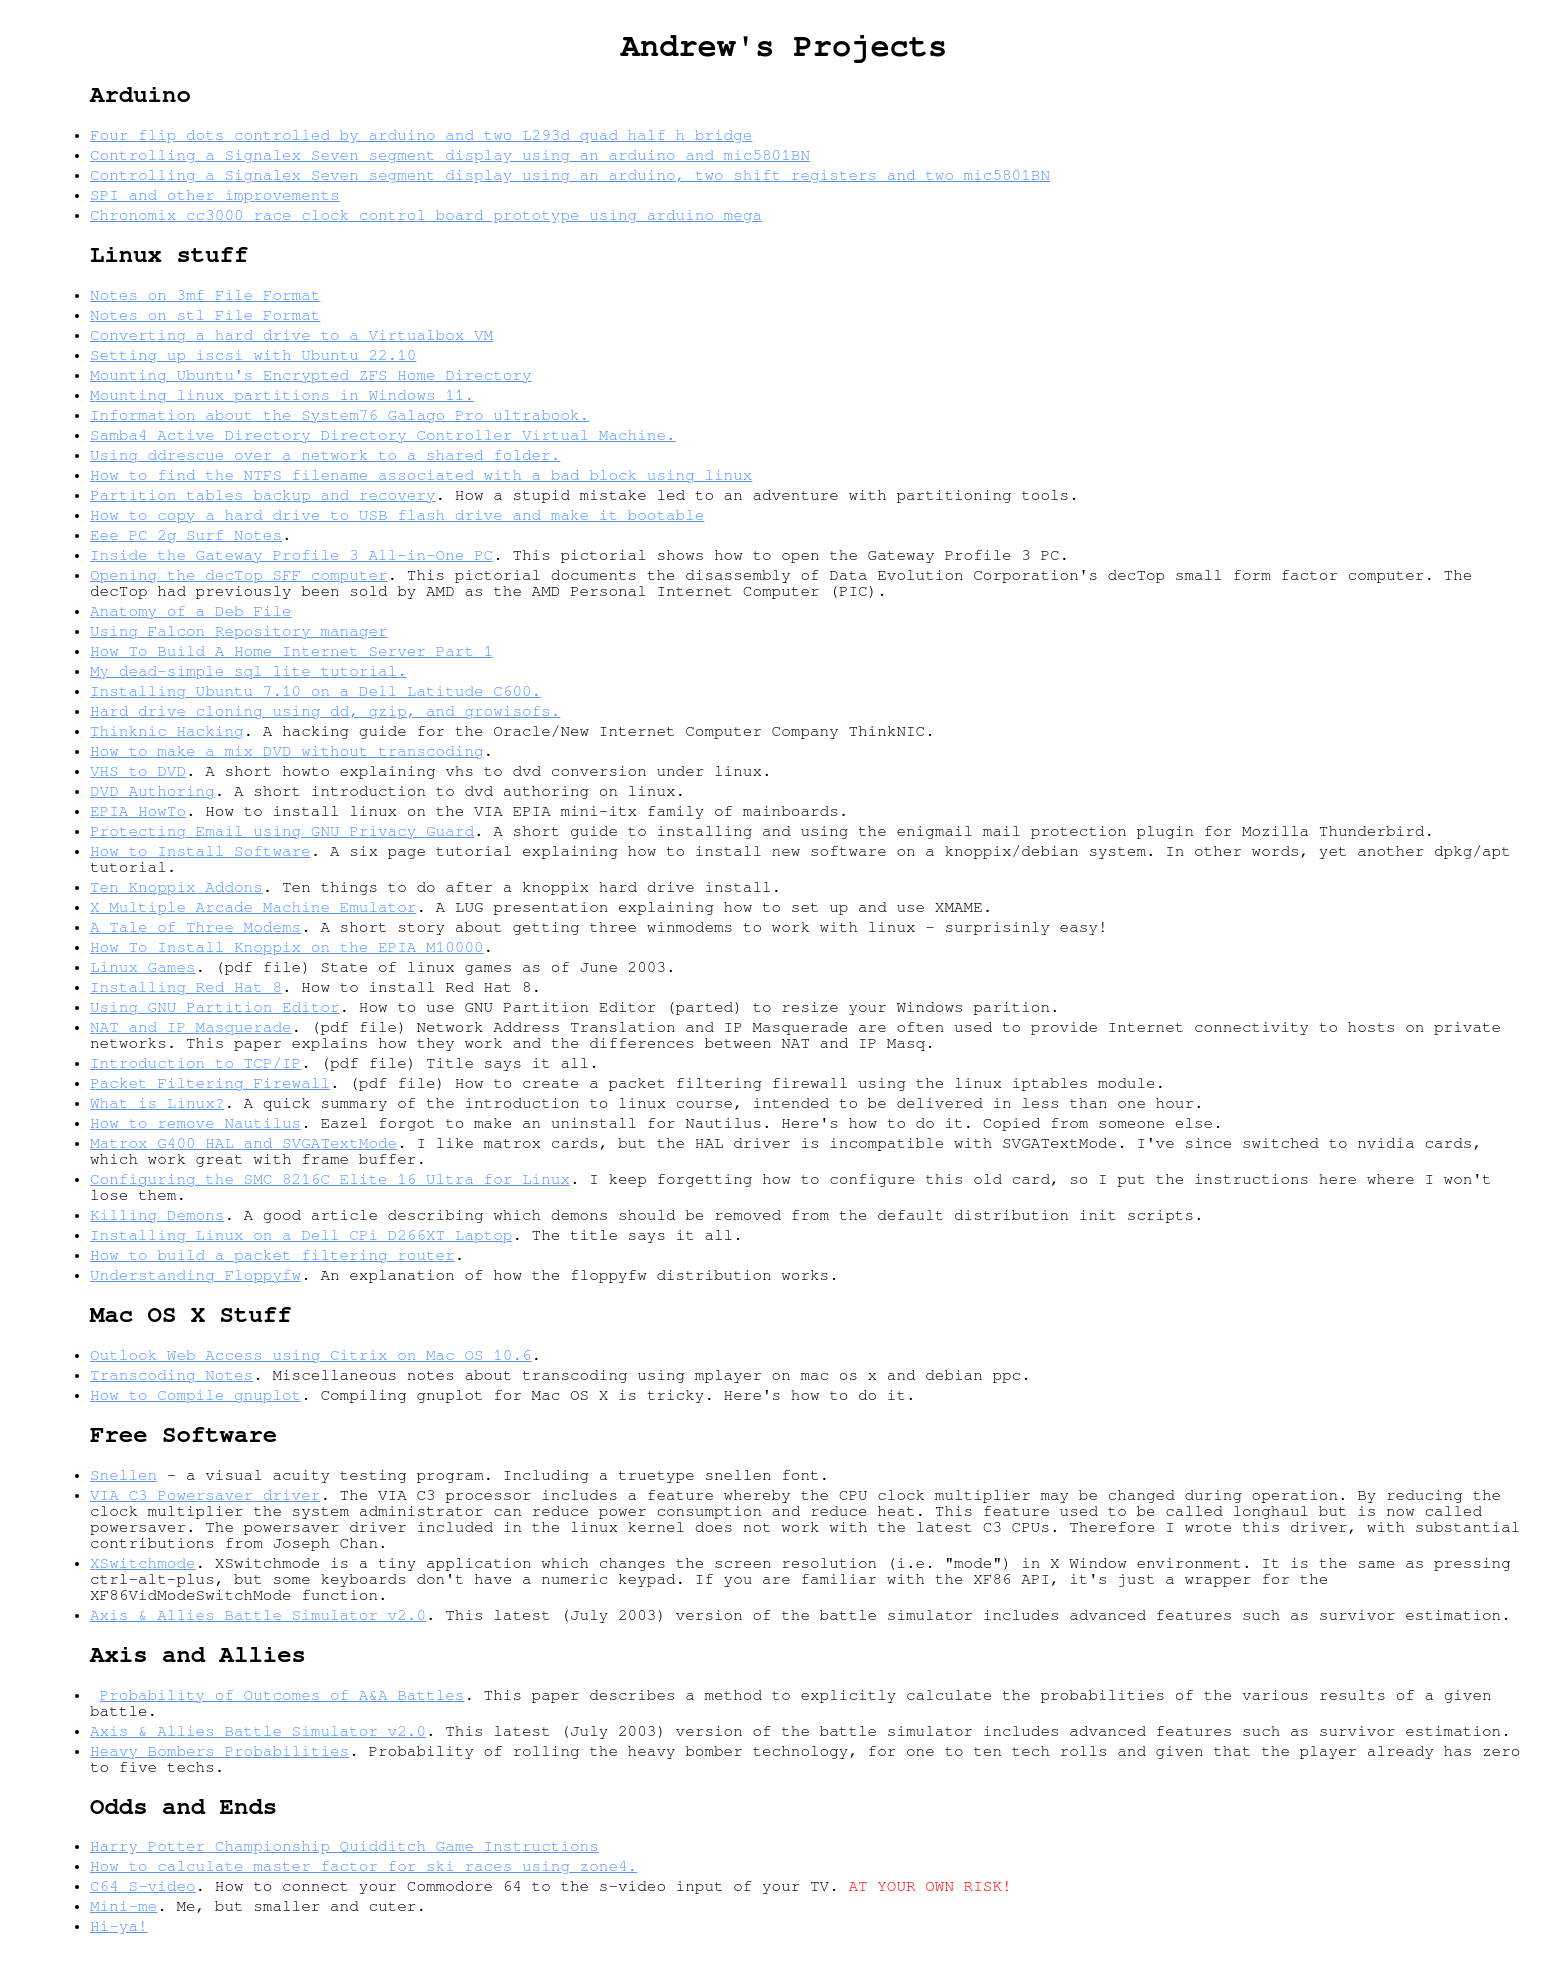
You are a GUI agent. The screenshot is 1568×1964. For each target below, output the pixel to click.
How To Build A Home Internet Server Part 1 (291, 651)
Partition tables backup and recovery (263, 495)
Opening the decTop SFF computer (239, 575)
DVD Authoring (152, 791)
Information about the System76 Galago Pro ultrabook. (339, 415)
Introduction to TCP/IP (195, 1063)
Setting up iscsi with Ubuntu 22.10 (253, 355)
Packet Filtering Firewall (210, 1083)
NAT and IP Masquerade (191, 1027)
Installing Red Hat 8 (186, 987)
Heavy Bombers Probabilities (219, 1751)
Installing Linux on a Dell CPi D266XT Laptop (301, 1235)
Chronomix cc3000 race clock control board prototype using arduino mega (426, 215)
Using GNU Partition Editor (215, 1007)
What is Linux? (157, 1103)
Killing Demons (157, 1215)
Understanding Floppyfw (195, 1275)
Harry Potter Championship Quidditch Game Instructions (344, 1846)
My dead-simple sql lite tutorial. (248, 671)
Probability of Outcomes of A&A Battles (282, 1695)
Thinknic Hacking (167, 731)
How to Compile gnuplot (195, 1395)
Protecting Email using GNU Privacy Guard (282, 831)
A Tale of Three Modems (195, 927)
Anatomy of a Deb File (191, 611)
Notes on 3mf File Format (205, 295)
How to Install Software (200, 851)
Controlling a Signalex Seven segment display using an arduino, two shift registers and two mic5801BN (570, 175)
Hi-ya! (119, 1926)
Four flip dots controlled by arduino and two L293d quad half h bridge (421, 135)
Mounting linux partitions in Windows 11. (282, 395)
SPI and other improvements (215, 195)
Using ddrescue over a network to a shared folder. (325, 455)
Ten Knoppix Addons (176, 887)
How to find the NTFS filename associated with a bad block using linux (421, 475)
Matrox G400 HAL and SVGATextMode (243, 1143)
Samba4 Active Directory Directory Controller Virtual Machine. (383, 435)
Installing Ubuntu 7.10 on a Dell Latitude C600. (315, 691)
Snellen (123, 1475)
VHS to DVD (138, 771)
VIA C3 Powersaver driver (205, 1495)
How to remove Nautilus (195, 1123)
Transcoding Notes (171, 1375)
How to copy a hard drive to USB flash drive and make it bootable (397, 515)
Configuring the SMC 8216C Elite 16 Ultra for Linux (330, 1179)
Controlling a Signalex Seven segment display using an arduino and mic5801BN (450, 155)
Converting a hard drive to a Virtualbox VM (291, 335)
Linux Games (143, 967)
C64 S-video (143, 1886)
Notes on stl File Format (205, 315)
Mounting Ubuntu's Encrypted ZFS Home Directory (311, 375)
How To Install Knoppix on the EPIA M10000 (287, 947)
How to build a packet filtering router (272, 1255)
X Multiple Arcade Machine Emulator (253, 907)
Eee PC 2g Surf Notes (186, 535)
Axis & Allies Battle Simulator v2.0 (258, 1615)
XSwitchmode (143, 1563)
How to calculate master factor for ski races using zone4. (363, 1866)
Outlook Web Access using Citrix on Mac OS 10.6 (311, 1355)
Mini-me (123, 1906)
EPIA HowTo (138, 811)
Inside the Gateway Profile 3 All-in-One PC (291, 555)
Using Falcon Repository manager (239, 631)
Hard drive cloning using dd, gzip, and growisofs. (325, 711)
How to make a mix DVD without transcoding (287, 751)
